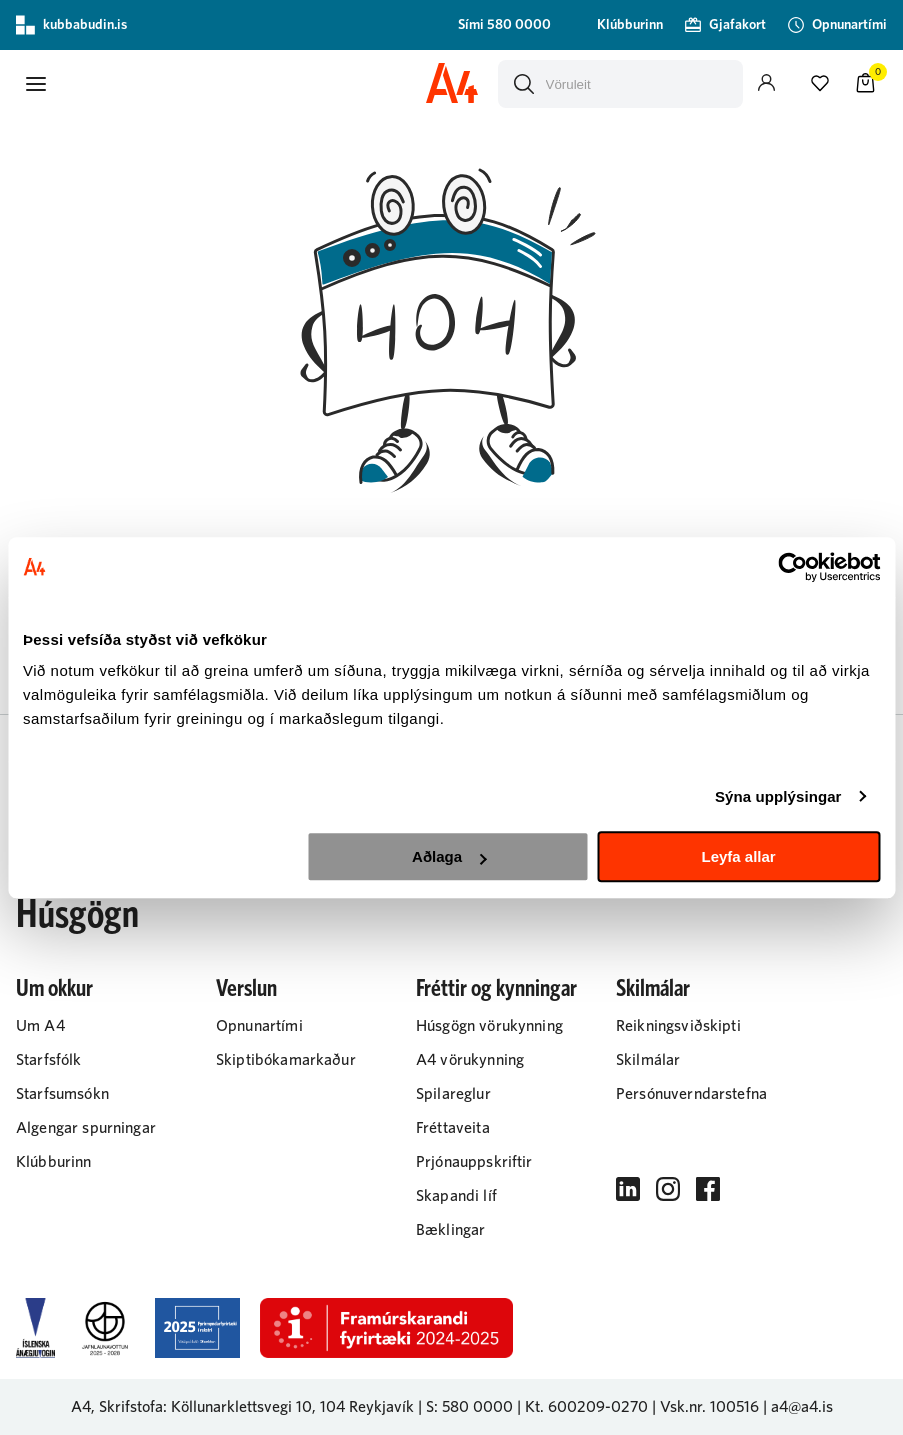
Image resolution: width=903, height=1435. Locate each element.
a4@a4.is (802, 1407)
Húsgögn (77, 915)
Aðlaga (449, 856)
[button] (36, 84)
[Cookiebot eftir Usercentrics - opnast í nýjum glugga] (792, 567)
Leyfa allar (738, 856)
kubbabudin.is (71, 25)
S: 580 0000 (469, 1407)
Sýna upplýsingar (778, 796)
